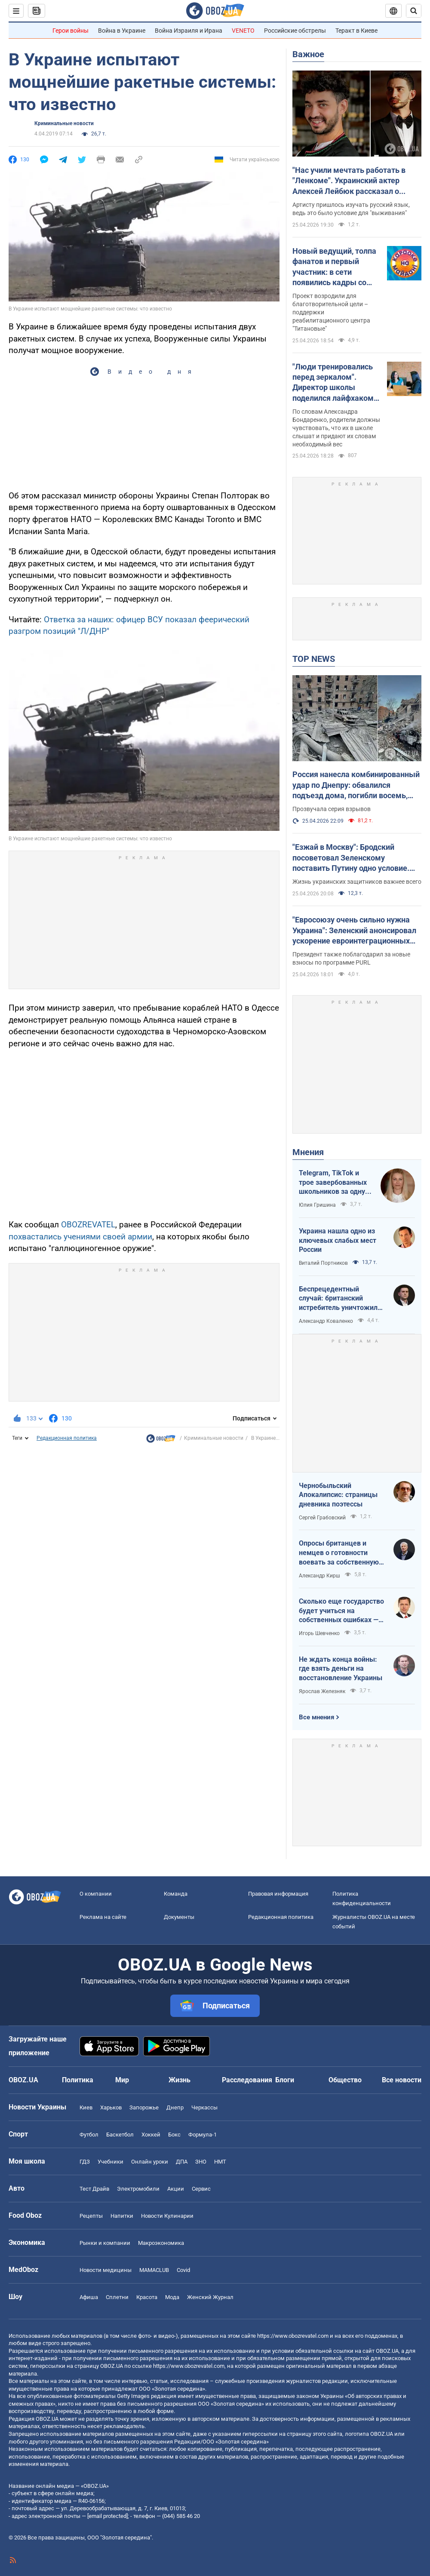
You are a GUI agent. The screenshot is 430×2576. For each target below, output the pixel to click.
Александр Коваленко (326, 1321)
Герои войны (70, 30)
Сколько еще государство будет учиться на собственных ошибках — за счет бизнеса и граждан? (341, 1611)
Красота (146, 2297)
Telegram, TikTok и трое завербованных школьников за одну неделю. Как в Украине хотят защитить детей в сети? (333, 1182)
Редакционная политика (67, 1438)
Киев (86, 2107)
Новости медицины (106, 2270)
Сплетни (117, 2297)
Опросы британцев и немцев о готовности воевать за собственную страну (339, 1553)
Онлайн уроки (149, 2161)
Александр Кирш (319, 1576)
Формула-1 (202, 2134)
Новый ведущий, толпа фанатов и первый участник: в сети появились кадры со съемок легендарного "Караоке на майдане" (334, 267)
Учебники (110, 2161)
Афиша (89, 2297)
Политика (77, 2080)
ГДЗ (85, 2161)
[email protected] (107, 2516)
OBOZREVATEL (88, 1225)
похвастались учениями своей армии (80, 1237)
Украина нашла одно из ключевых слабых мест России (337, 1240)
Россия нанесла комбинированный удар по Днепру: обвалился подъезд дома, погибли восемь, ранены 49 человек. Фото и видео (356, 785)
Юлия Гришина (317, 1205)
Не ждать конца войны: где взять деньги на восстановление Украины (340, 1668)
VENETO (243, 30)
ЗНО (200, 2161)
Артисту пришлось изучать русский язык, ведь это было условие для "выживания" (351, 208)
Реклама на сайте (103, 1917)
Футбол (89, 2134)
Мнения (308, 1152)
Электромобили (138, 2189)
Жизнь (179, 2080)
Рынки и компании (105, 2243)
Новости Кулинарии (167, 2216)
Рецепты (91, 2216)
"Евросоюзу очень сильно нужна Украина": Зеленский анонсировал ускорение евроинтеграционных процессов (354, 930)
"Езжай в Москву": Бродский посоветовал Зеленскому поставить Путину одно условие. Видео (350, 857)
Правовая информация (278, 1894)
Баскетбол (120, 2134)
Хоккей (150, 2134)
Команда (175, 1894)
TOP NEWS (313, 659)
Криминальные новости (64, 123)
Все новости (401, 2080)
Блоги (284, 2080)
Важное (308, 54)
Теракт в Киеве (356, 30)
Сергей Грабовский (322, 1518)
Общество (345, 2080)
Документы (179, 1917)
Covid (183, 2270)
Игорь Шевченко (319, 1633)
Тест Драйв (94, 2189)
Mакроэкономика (161, 2243)
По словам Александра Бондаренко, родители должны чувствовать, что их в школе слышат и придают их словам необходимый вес (336, 428)
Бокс (174, 2134)
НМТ (220, 2161)
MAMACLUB (154, 2270)
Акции (175, 2189)
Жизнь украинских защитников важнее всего (356, 881)
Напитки (122, 2216)
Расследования (247, 2080)
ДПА (181, 2161)
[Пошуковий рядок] (413, 10)
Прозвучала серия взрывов (331, 808)
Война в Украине (121, 30)
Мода (172, 2297)
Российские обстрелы (295, 30)
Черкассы (204, 2107)
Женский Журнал (210, 2297)
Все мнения (316, 1717)
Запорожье (144, 2107)
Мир (122, 2080)
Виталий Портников (323, 1263)
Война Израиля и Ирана (188, 30)
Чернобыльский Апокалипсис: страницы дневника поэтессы (338, 1495)
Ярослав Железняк (322, 1691)
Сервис (201, 2189)
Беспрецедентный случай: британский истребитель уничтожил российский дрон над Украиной (338, 1299)
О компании (96, 1894)
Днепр (175, 2107)
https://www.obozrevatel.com (293, 2336)
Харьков (111, 2107)
